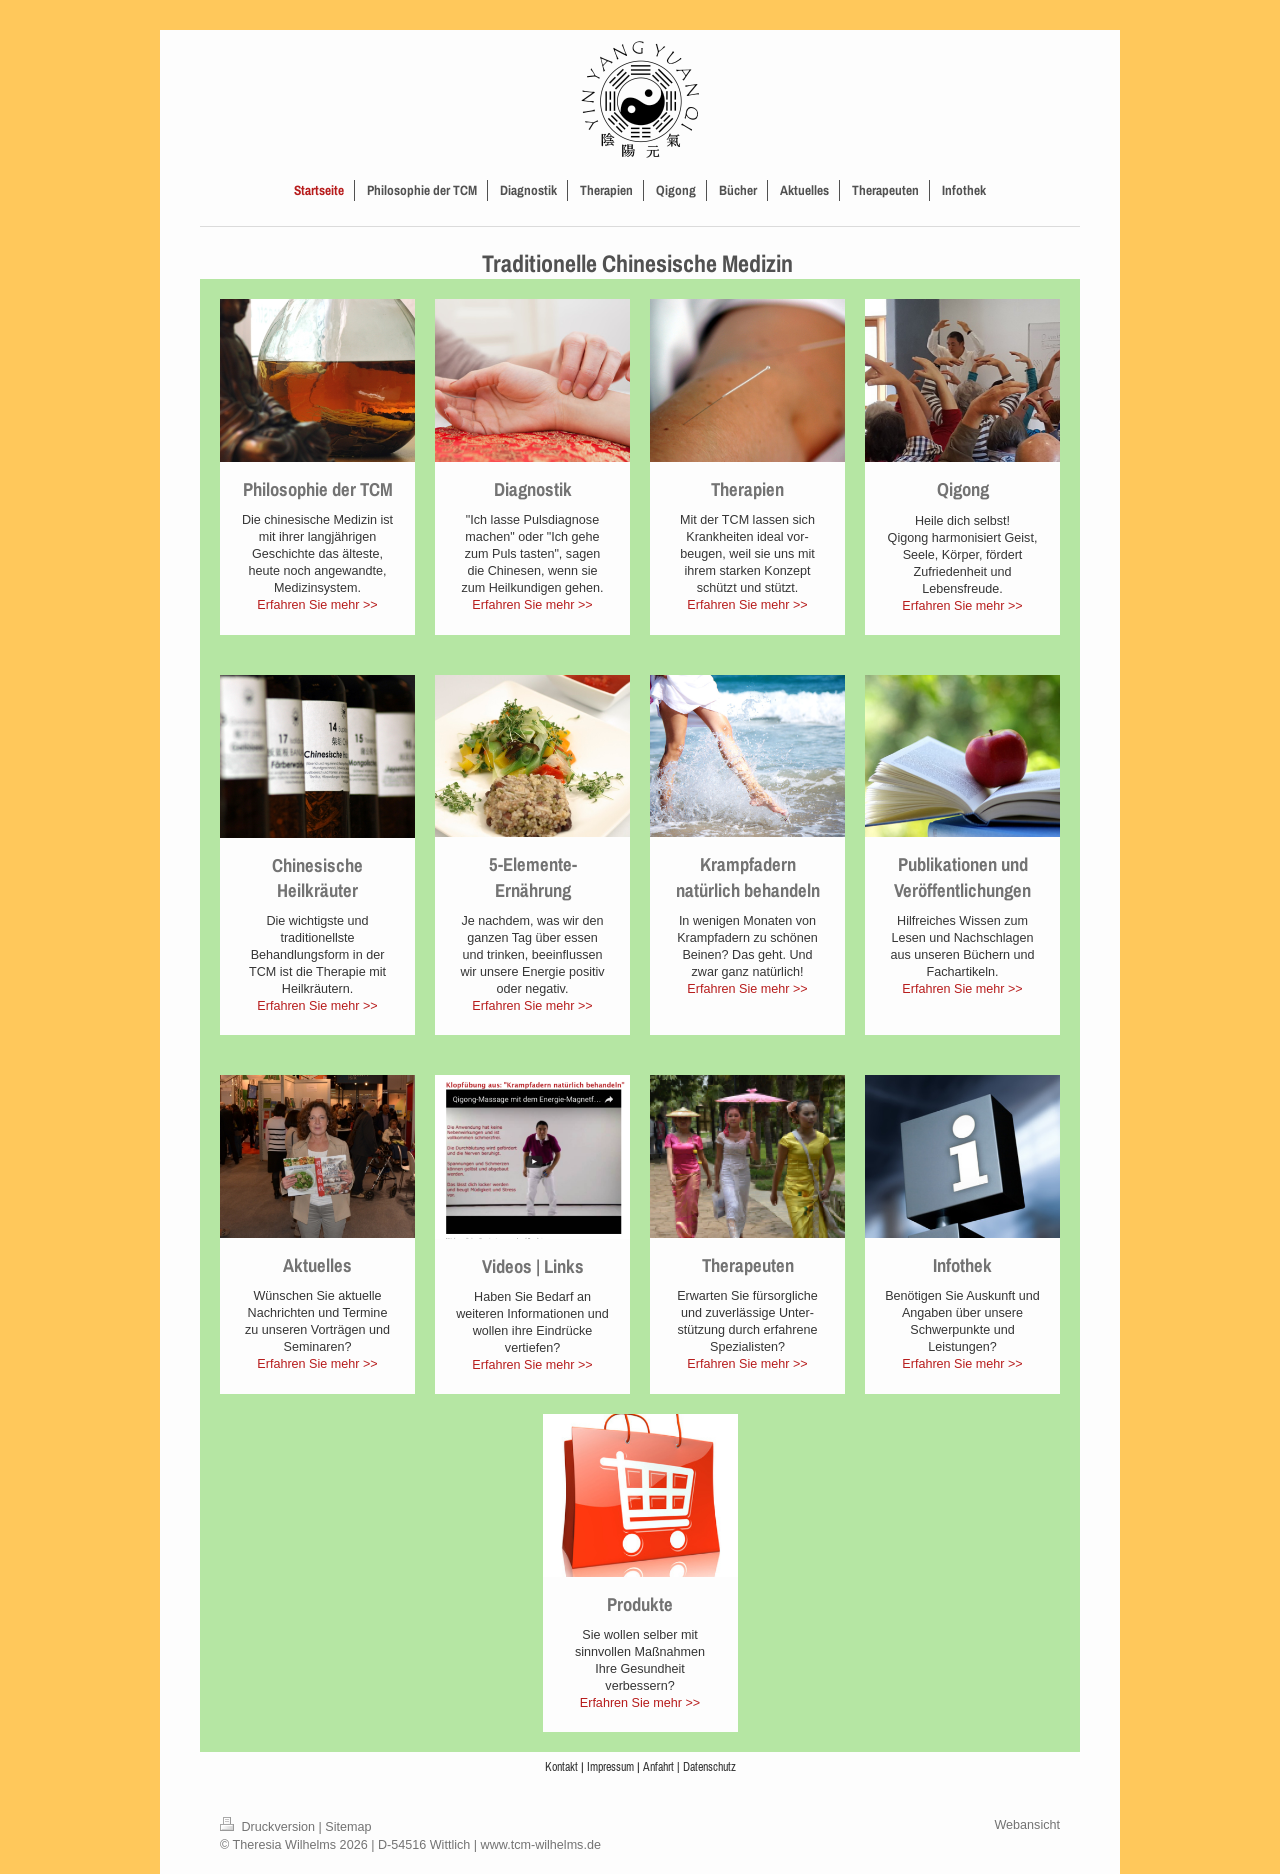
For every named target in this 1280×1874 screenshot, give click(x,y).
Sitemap (348, 1827)
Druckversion (269, 1827)
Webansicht (1027, 1825)
